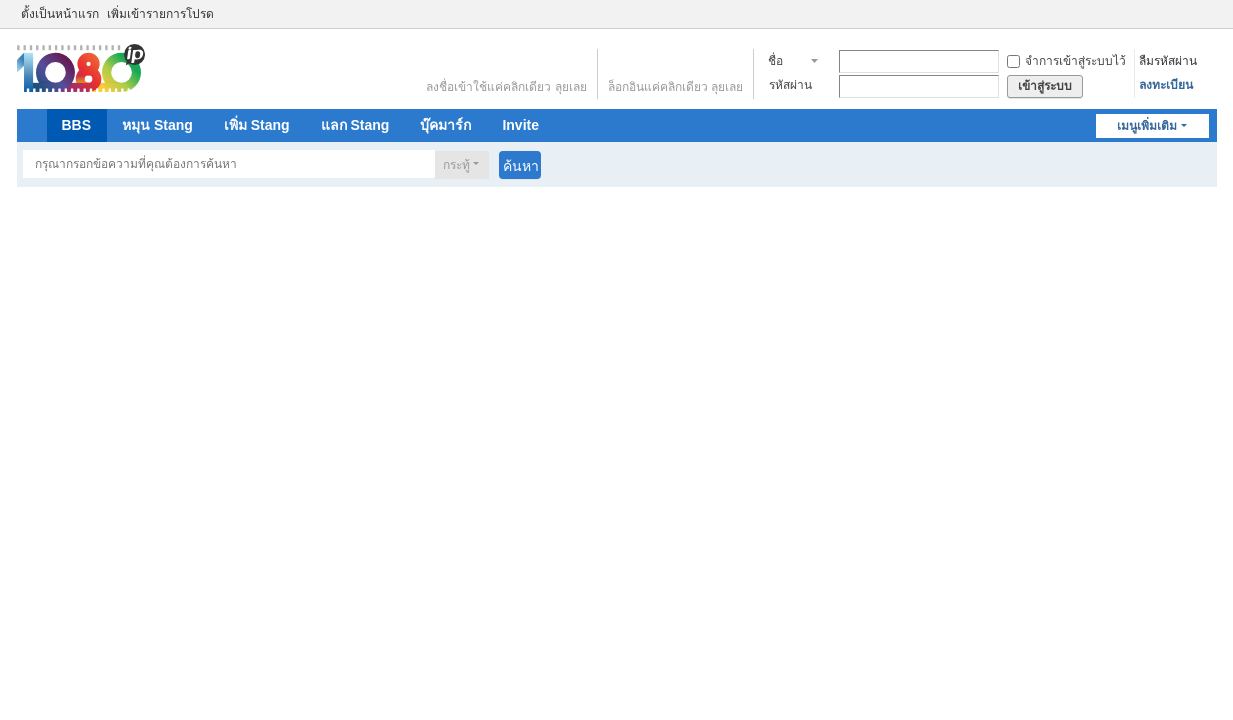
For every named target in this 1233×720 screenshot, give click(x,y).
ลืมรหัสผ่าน (1168, 61)
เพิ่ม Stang (257, 125)
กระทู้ (456, 165)
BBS (77, 125)
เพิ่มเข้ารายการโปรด (160, 14)
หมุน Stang (157, 125)
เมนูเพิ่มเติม (1147, 126)
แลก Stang (355, 125)
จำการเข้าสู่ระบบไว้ (1066, 61)
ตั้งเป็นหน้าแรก (60, 14)
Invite (520, 125)
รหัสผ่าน (790, 85)
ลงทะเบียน (1166, 85)
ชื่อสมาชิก (786, 63)
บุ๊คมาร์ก (445, 125)
